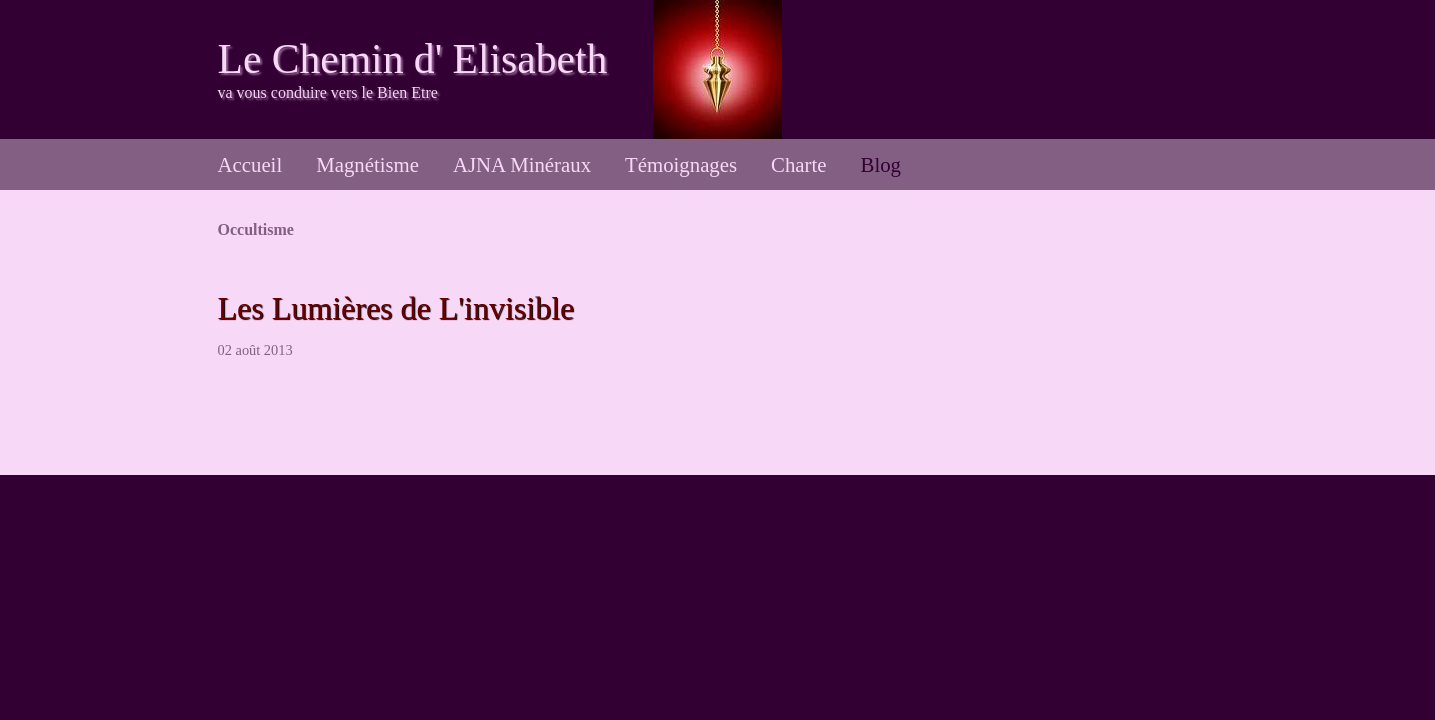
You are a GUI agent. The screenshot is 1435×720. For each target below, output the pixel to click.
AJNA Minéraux (522, 164)
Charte (798, 164)
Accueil (250, 164)
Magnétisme (367, 164)
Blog (881, 164)
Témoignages (681, 164)
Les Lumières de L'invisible (396, 308)
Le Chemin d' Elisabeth (413, 59)
